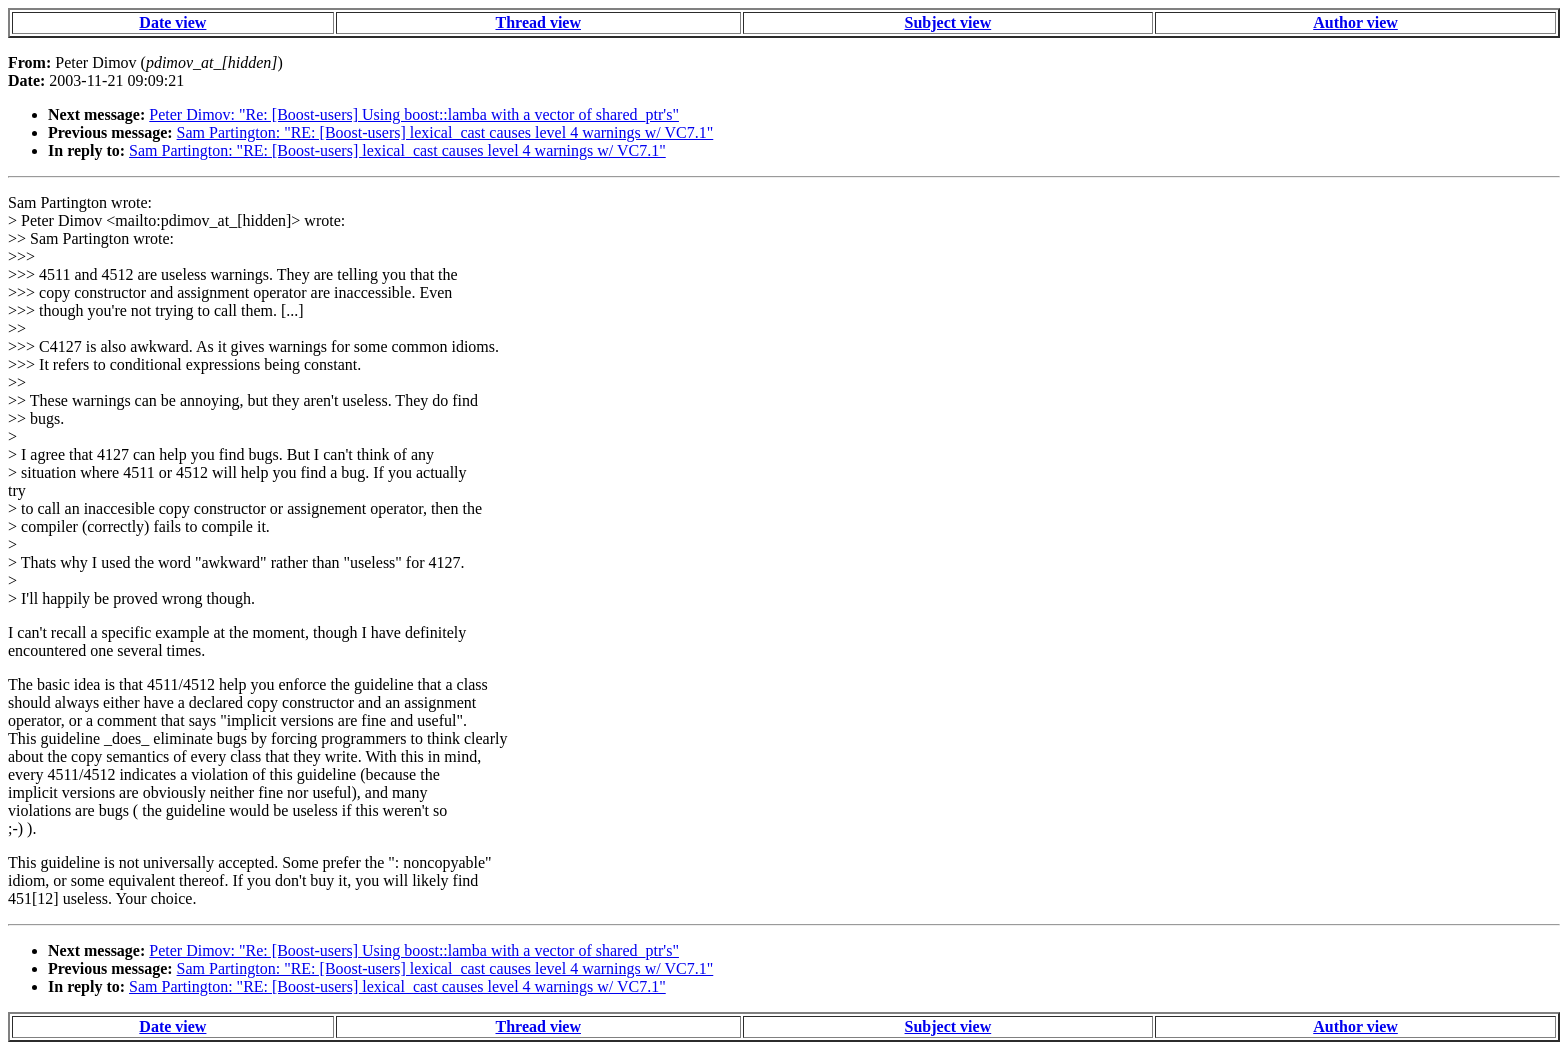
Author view (1355, 22)
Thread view (538, 22)
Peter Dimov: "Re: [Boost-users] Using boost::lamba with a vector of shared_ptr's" (414, 114)
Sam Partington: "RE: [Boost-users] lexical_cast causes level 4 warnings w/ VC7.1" (445, 132)
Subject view (948, 22)
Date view (172, 22)
